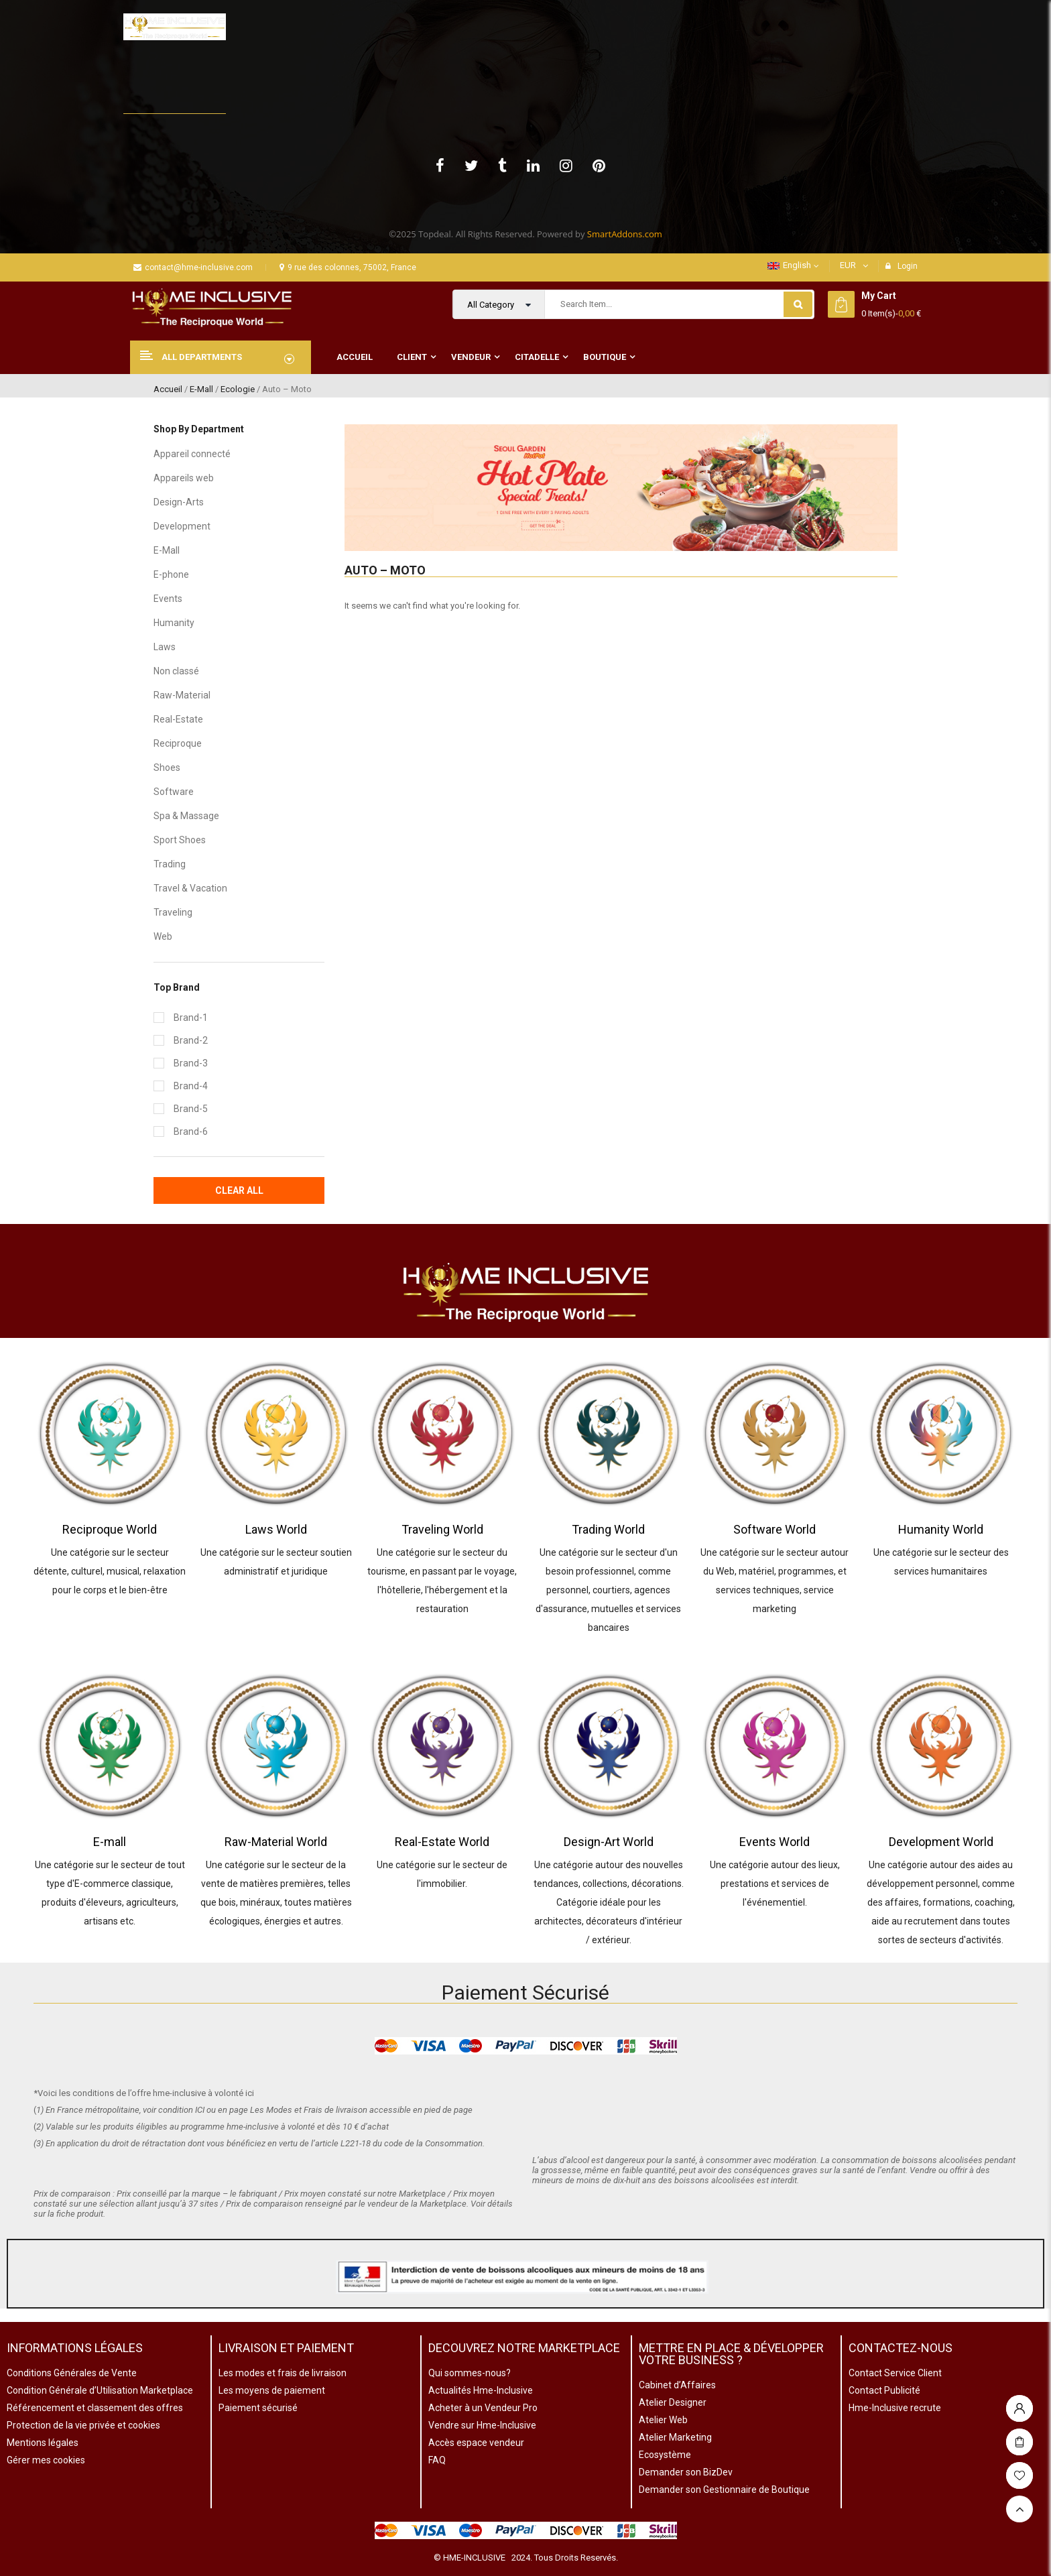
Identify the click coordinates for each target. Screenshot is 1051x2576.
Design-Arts (178, 502)
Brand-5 (191, 1108)
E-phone (171, 574)
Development (181, 526)
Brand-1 (191, 1017)
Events (167, 598)
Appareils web (183, 478)
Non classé (176, 671)
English (789, 265)
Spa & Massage (186, 815)
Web (162, 936)
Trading (169, 864)
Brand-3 (191, 1063)
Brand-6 (191, 1131)
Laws (164, 646)
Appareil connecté (192, 453)
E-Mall (201, 389)
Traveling (172, 912)
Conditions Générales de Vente (72, 2373)
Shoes (166, 767)
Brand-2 (191, 1040)
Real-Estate (178, 719)
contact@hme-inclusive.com (193, 267)
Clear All (239, 1190)
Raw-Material (181, 695)
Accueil (167, 389)
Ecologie (238, 389)
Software (173, 791)
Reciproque (177, 743)
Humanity (173, 622)
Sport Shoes (179, 840)
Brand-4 (191, 1086)
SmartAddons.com (624, 234)
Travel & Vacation (190, 888)
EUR (848, 265)
